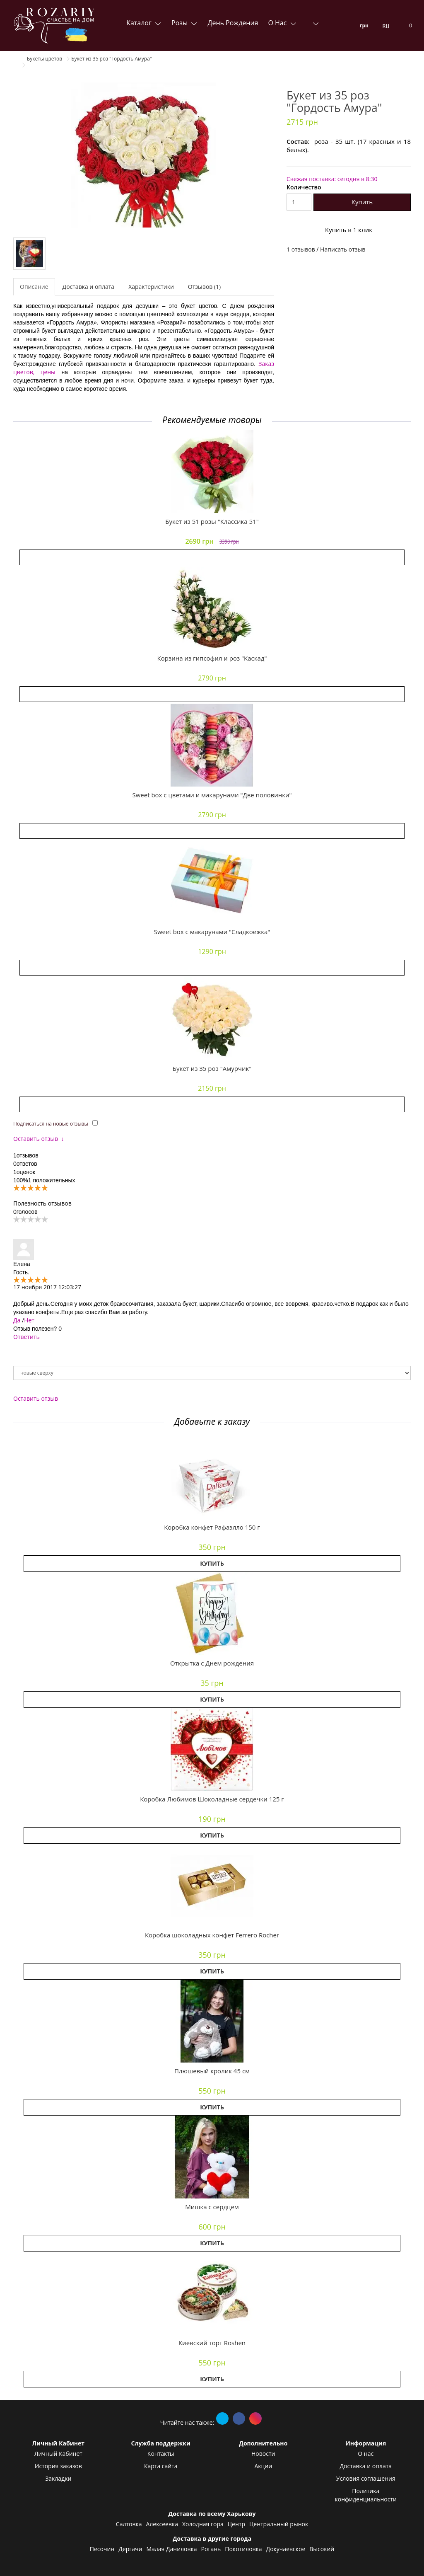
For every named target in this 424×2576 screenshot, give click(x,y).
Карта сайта (161, 2466)
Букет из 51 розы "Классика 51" (211, 521)
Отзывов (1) (204, 287)
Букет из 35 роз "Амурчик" (212, 1068)
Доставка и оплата (89, 287)
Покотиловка (243, 2549)
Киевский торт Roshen (212, 2343)
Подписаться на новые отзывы (51, 1123)
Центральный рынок (278, 2524)
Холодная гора (203, 2524)
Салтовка (129, 2524)
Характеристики (151, 287)
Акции (263, 2466)
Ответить (26, 1337)
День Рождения (232, 22)
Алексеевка (162, 2524)
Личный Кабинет (58, 2453)
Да (16, 1320)
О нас (278, 22)
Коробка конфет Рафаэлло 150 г (212, 1527)
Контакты (160, 2453)
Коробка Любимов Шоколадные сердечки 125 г (212, 1799)
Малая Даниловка (171, 2549)
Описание (34, 287)
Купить (362, 202)
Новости (263, 2453)
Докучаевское (286, 2549)
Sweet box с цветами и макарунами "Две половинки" (212, 795)
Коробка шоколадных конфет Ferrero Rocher (212, 1935)
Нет (29, 1320)
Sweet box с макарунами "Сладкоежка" (212, 931)
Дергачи (130, 2549)
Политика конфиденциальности (366, 2495)
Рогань (211, 2549)
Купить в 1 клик (348, 229)
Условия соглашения (365, 2478)
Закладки (58, 2478)
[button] (212, 1477)
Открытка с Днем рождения (212, 1663)
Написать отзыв (342, 249)
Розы (180, 22)
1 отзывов (301, 249)
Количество (304, 187)
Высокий (321, 2549)
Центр (236, 2524)
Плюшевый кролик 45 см (212, 2071)
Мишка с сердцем (212, 2207)
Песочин (102, 2549)
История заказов (58, 2466)
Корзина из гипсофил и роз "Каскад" (212, 658)
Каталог (139, 22)
